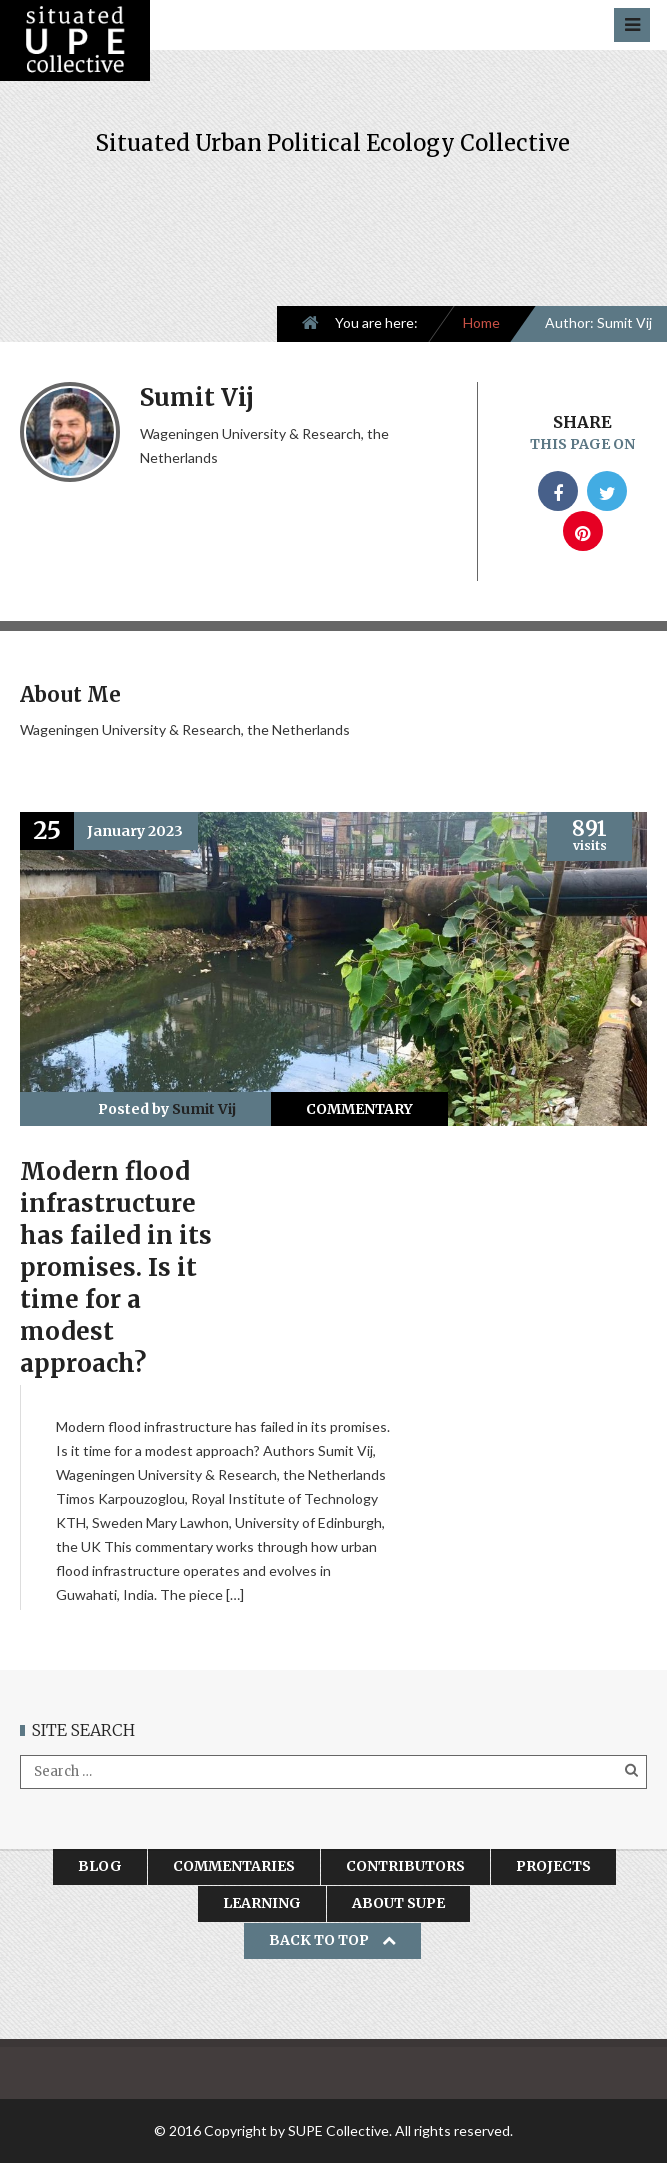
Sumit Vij (204, 1109)
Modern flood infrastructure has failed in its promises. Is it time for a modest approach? (116, 1267)
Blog (100, 1866)
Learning (262, 1903)
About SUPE (398, 1903)
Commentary (359, 1109)
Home (481, 322)
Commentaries (234, 1866)
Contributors (405, 1866)
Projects (553, 1866)
